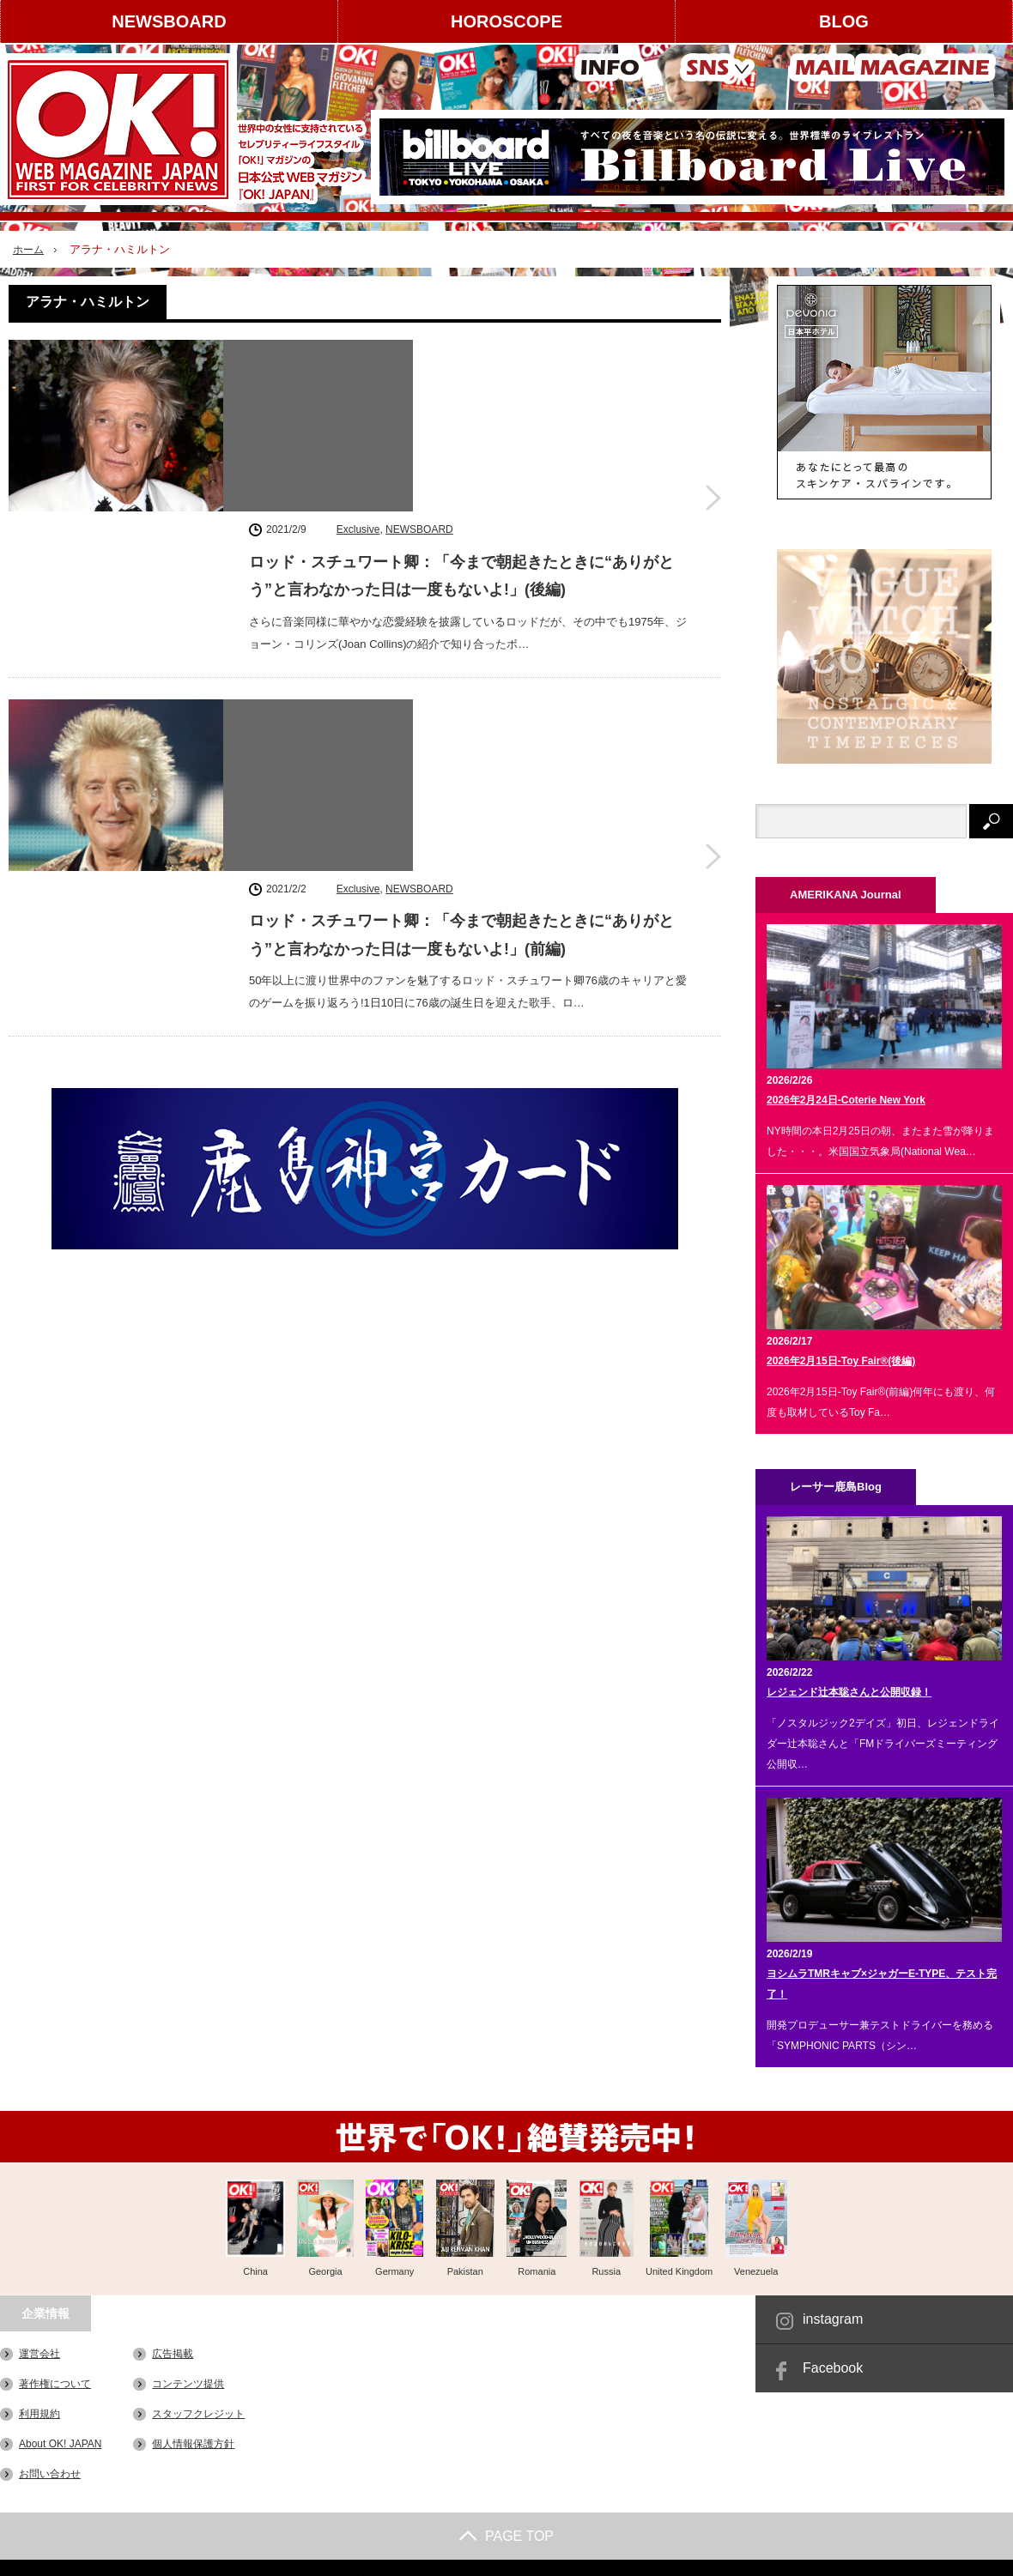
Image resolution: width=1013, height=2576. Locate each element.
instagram (833, 2319)
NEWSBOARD (169, 21)
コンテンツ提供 (188, 2384)
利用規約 (39, 2414)
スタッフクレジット (198, 2414)
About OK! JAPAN (60, 2444)
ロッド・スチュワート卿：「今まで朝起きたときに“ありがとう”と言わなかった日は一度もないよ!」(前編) (461, 614)
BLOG (844, 21)
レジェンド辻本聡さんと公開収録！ (849, 1692)
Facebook (833, 2368)
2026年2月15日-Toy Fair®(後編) (841, 1361)
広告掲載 (172, 2354)
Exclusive (358, 353)
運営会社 (39, 2354)
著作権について (55, 2384)
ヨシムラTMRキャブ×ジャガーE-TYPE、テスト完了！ (882, 1984)
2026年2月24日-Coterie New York (846, 1100)
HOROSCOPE (506, 21)
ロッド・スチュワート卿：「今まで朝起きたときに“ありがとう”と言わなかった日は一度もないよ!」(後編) (461, 399)
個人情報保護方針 (193, 2444)
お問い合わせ (50, 2474)
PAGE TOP (506, 2536)
